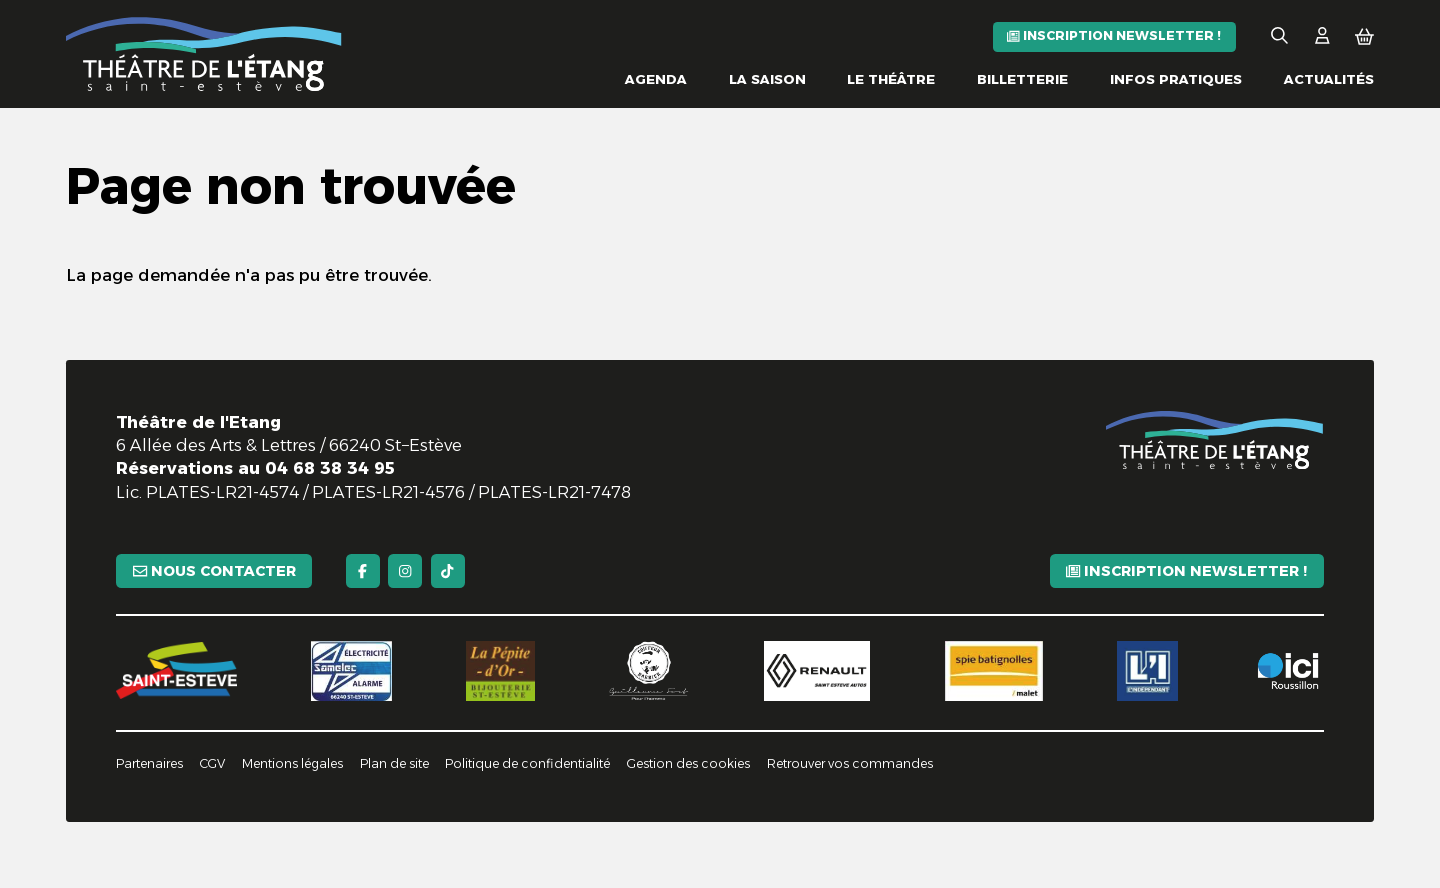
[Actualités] (1329, 79)
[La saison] (767, 79)
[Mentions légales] (292, 764)
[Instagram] (405, 571)
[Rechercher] (1279, 37)
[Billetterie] (1022, 79)
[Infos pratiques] (1176, 79)
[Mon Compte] (1322, 37)
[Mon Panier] (1364, 37)
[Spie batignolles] (994, 671)
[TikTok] (448, 571)
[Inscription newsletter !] (1114, 37)
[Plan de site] (394, 764)
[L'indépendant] (1147, 671)
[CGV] (212, 764)
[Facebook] (363, 571)
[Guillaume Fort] (648, 671)
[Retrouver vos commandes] (850, 764)
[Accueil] (204, 54)
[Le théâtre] (891, 79)
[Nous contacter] (214, 571)
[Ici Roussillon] (1287, 671)
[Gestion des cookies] (688, 764)
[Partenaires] (149, 764)
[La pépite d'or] (500, 671)
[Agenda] (656, 79)
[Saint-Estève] (176, 670)
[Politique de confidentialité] (527, 764)
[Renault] (817, 671)
